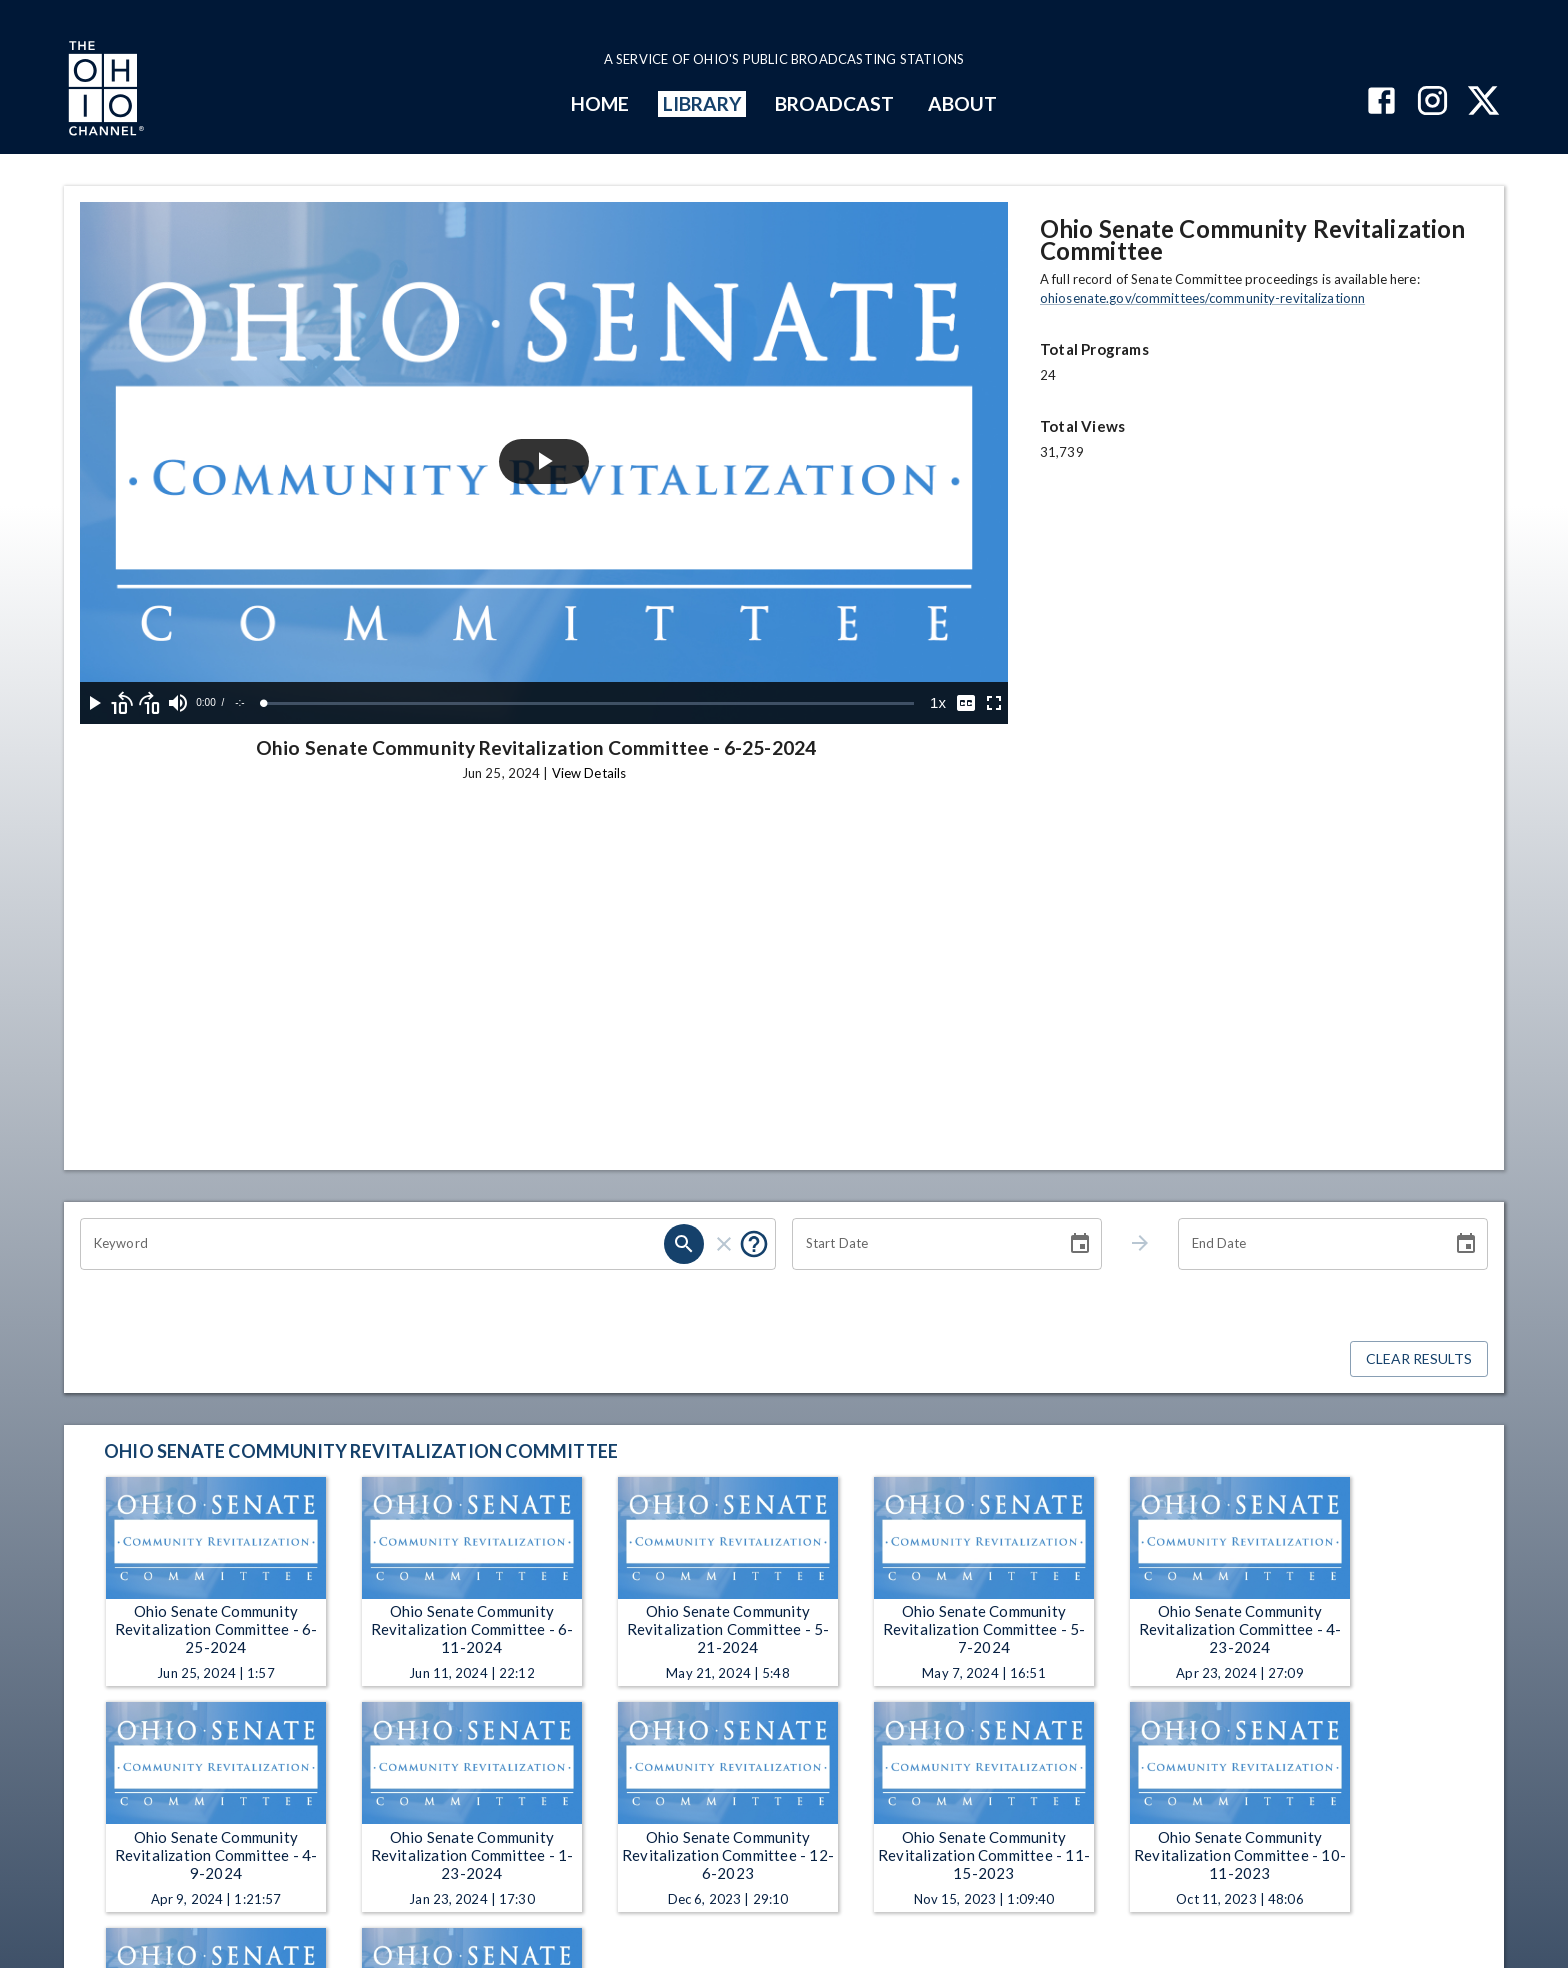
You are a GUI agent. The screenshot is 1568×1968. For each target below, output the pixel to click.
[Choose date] (1080, 1244)
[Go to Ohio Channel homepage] (104, 91)
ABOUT (962, 103)
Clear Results (1419, 1359)
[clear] (724, 1244)
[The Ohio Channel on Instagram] (1432, 102)
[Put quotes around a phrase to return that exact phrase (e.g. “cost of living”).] (754, 1244)
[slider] (589, 703)
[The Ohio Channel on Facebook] (1381, 102)
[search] (684, 1244)
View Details (589, 773)
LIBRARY (702, 103)
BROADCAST (835, 103)
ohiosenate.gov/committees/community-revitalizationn (1202, 298)
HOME (600, 103)
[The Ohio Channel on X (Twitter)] (1483, 102)
